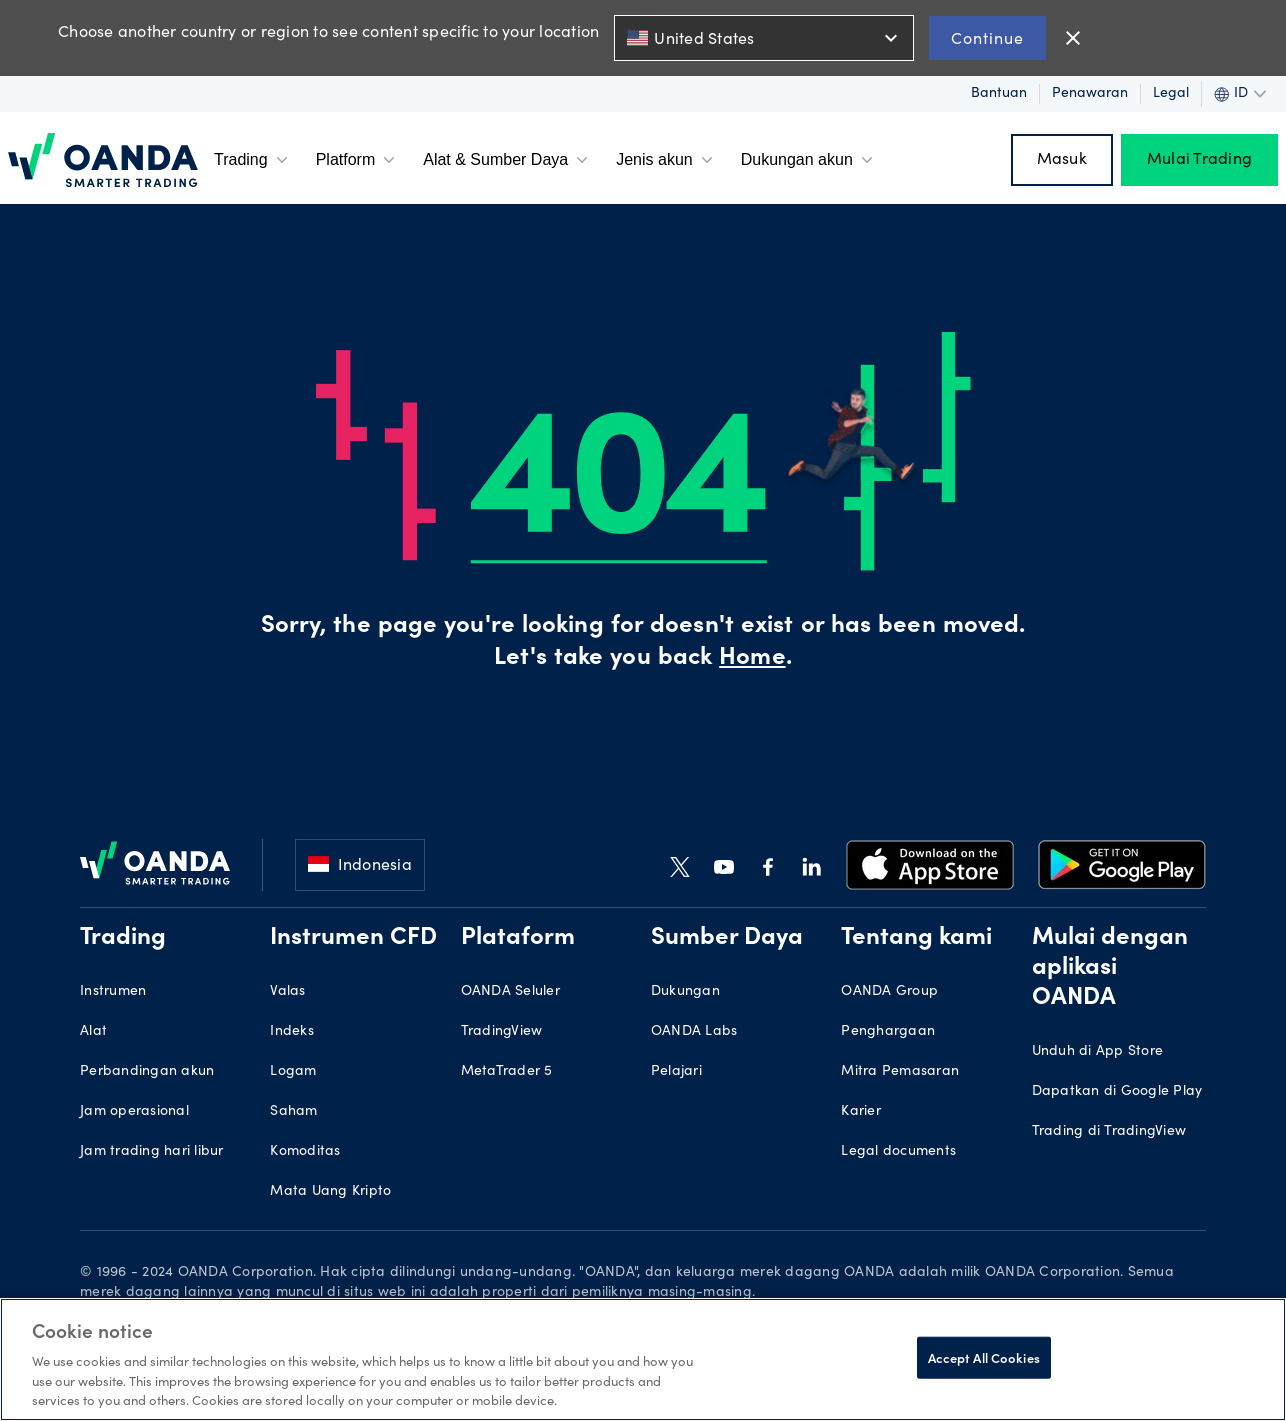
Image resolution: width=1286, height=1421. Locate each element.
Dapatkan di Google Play (1117, 1092)
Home (752, 659)
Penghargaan (888, 1032)
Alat (93, 1032)
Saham (293, 1112)
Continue (987, 37)
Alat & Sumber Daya (507, 160)
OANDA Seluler (510, 992)
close (1073, 38)
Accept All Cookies (984, 1357)
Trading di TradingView (1109, 1132)
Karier (861, 1112)
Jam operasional (134, 1112)
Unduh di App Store (1098, 1052)
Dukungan (685, 992)
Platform (358, 160)
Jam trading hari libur (152, 1152)
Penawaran (1090, 94)
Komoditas (305, 1152)
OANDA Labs (694, 1032)
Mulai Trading (1199, 160)
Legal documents (898, 1152)
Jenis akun (666, 160)
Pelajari (676, 1072)
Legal (1171, 94)
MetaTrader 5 (507, 1072)
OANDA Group (889, 992)
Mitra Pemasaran (900, 1072)
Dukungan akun (809, 160)
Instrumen (113, 992)
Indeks (292, 1032)
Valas (287, 992)
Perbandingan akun (147, 1072)
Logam (293, 1072)
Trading (253, 160)
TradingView (502, 1032)
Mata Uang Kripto (330, 1192)
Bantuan (999, 94)
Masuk (1062, 160)
